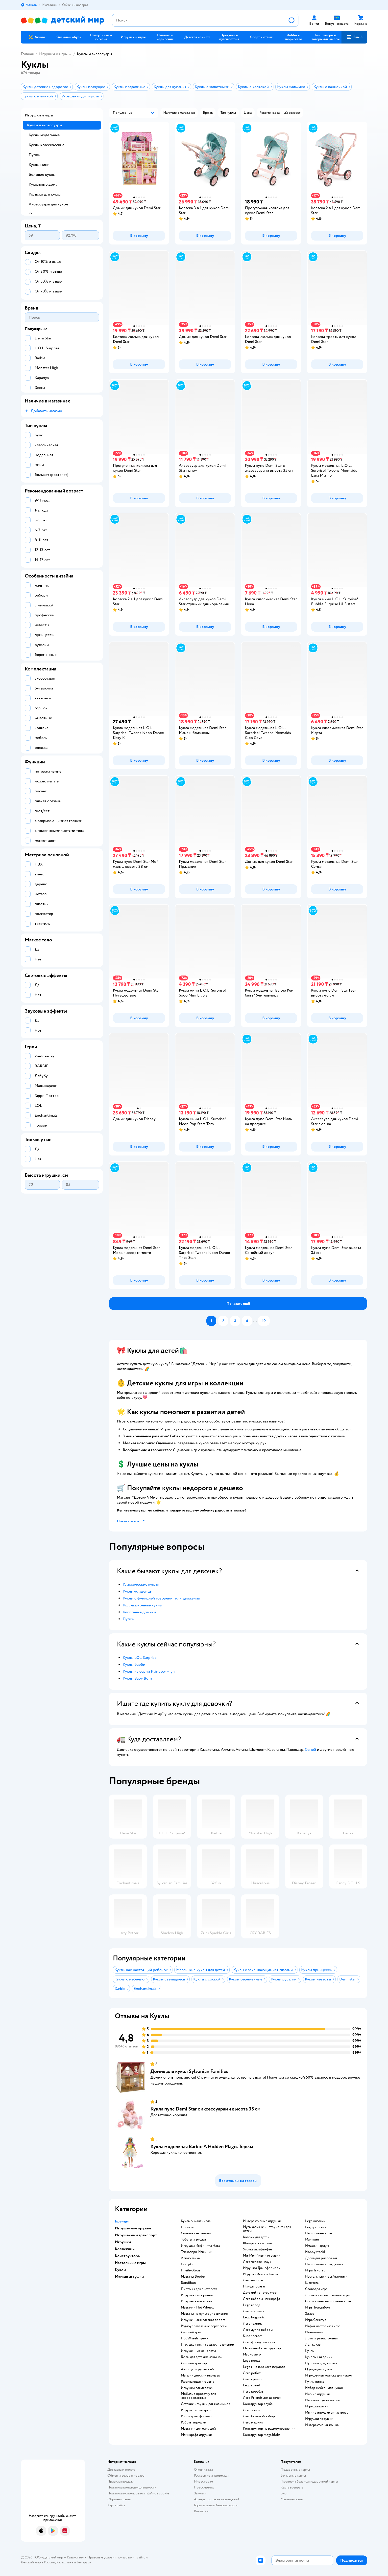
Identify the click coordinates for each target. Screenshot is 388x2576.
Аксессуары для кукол (48, 204)
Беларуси (84, 2562)
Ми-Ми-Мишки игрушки (261, 2256)
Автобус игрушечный (197, 2369)
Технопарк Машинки (196, 2252)
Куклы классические (46, 144)
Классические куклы (141, 1584)
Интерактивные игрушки (262, 2221)
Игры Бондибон (317, 2308)
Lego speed (251, 2385)
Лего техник (252, 2324)
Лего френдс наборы (259, 2342)
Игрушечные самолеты (198, 2351)
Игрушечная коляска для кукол (328, 2375)
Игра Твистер (315, 2270)
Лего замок (251, 2410)
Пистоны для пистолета (199, 2289)
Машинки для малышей (198, 2429)
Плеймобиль (190, 2270)
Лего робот (252, 2373)
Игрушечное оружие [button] (133, 2228)
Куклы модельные (44, 135)
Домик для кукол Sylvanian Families (189, 2071)
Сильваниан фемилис (197, 2233)
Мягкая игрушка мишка (322, 2400)
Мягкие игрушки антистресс (326, 2413)
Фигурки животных (258, 2243)
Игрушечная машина (196, 2301)
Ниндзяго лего (254, 2286)
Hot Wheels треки (194, 2338)
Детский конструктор (260, 2293)
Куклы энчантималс (196, 2221)
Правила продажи (121, 2481)
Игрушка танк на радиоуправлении (207, 2345)
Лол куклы (313, 2345)
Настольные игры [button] (130, 2262)
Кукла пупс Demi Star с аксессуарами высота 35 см (205, 2109)
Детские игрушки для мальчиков (205, 2404)
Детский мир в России (38, 2562)
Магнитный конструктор (262, 2348)
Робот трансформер (196, 2416)
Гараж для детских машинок (201, 2357)
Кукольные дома (43, 184)
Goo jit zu (188, 2264)
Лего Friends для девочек (262, 2398)
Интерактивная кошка (322, 2425)
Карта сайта (116, 2505)
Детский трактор (194, 2363)
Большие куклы (42, 174)
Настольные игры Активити (326, 2277)
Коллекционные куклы (142, 1605)
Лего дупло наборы (258, 2330)
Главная (27, 53)
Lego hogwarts (254, 2317)
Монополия (314, 2332)
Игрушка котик (316, 2406)
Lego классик (315, 2221)
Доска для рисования (321, 2258)
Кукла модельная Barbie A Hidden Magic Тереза (201, 2146)
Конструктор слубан (258, 2404)
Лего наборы (253, 2280)
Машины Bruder (193, 2277)
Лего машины (253, 2422)
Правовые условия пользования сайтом (117, 2557)
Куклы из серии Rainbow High (149, 1671)
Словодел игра (316, 2289)
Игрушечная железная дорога (203, 2320)
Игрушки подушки (319, 2419)
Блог (284, 2493)
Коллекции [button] (125, 2248)
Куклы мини (39, 164)
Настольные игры (318, 2233)
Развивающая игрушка (197, 2382)
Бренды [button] (122, 2221)
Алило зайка (190, 2258)
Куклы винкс (314, 2382)
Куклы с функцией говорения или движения (161, 1598)
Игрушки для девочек (197, 2388)
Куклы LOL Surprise (139, 1657)
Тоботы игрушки (193, 2240)
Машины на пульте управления (204, 2314)
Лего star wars (253, 2311)
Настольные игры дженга (324, 2264)
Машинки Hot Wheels (197, 2308)
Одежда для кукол (318, 2369)
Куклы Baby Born (137, 1678)
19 (264, 1320)
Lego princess (315, 2227)
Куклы (310, 2351)
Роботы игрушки (193, 2422)
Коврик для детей (256, 2237)
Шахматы (312, 2283)
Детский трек (191, 2332)
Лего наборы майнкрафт (261, 2299)
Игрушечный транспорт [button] (136, 2235)
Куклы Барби (134, 1664)
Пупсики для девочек (321, 2363)
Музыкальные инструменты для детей (267, 2229)
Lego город (251, 2305)
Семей (310, 1749)
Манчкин (312, 2240)
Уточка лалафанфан (257, 2249)
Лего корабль (253, 2392)
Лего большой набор (259, 2416)
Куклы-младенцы (137, 1591)
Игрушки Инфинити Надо (200, 2246)
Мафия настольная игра (322, 2326)
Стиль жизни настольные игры (328, 2301)
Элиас (309, 2314)
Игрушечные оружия (197, 2295)
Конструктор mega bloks (261, 2435)
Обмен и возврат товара (125, 2475)
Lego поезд (251, 2361)
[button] (354, 37)
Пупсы (128, 1619)
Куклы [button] (120, 2269)
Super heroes (253, 2336)
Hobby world (315, 2252)
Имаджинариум (317, 2246)
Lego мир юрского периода (264, 2367)
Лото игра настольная (321, 2338)
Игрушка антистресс (196, 2410)
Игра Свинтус (315, 2320)
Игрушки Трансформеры (262, 2268)
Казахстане (64, 2562)
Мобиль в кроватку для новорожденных (198, 2396)
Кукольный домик (318, 2357)
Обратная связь (119, 2499)
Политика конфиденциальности (131, 2487)
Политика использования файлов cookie (138, 2493)
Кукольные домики (139, 1612)
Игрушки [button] (123, 2242)
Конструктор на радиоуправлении (269, 2429)
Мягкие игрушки (317, 2394)
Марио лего (252, 2354)
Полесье (187, 2227)
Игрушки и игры (53, 53)
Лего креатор (253, 2379)
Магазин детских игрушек (200, 2375)
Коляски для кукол (45, 194)
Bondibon (188, 2283)
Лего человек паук (257, 2262)
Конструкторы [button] (128, 2255)
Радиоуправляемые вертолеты (204, 2326)
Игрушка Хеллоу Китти (260, 2274)
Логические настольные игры (327, 2295)
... (255, 1320)
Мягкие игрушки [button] (129, 2276)
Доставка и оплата (121, 2469)
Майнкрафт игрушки (196, 2435)
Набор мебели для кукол (324, 2388)
